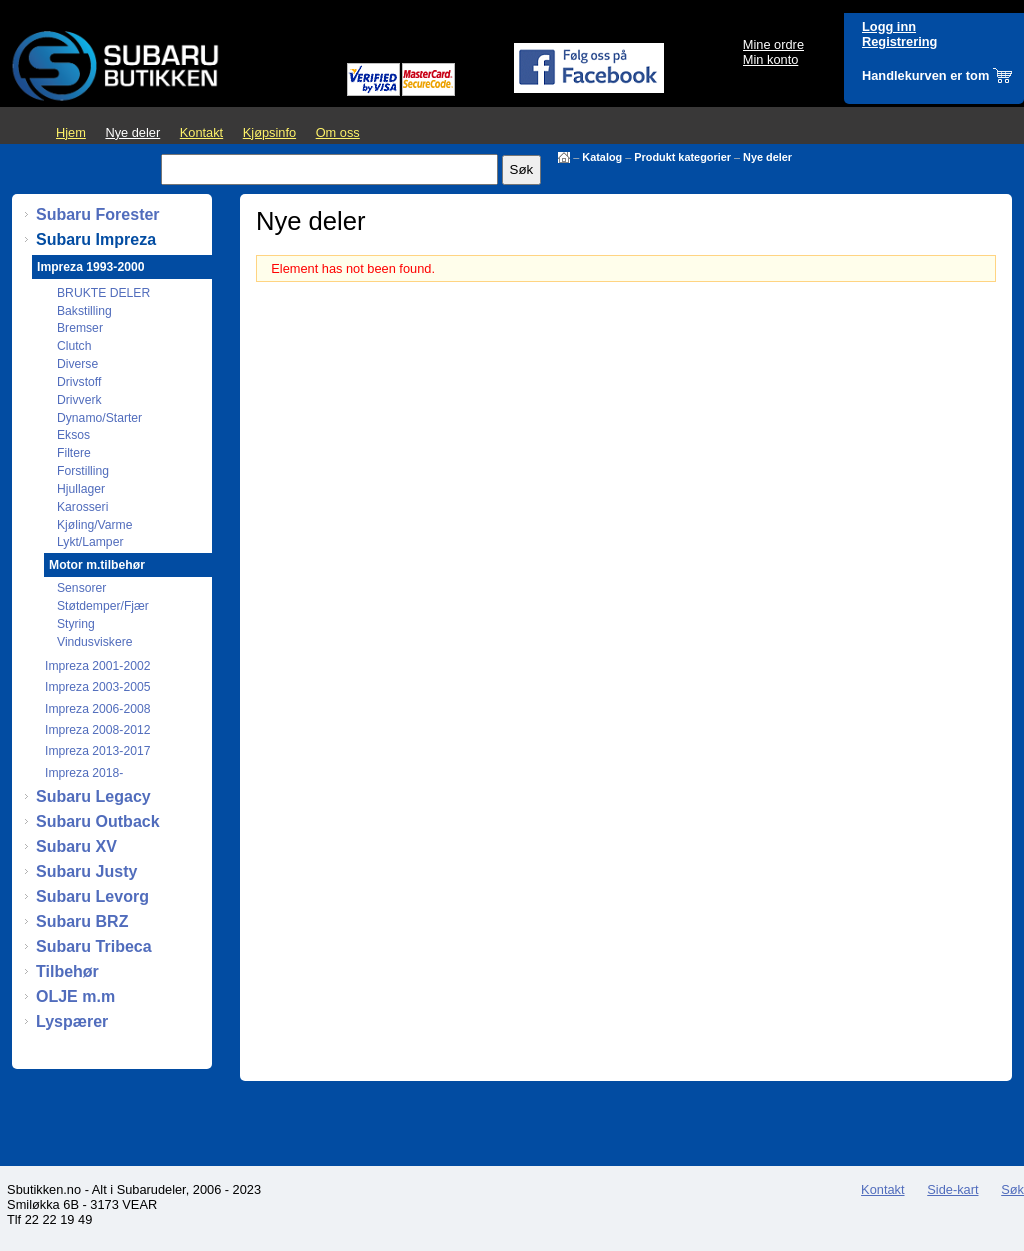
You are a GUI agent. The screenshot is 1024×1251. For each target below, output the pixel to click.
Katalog (602, 157)
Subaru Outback (98, 821)
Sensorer (81, 588)
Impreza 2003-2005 (97, 687)
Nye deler (132, 132)
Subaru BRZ (82, 921)
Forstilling (83, 471)
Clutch (74, 346)
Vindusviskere (94, 642)
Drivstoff (79, 382)
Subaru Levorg (92, 896)
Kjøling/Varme (94, 525)
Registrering (899, 41)
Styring (76, 624)
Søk (1012, 1189)
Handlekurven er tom (925, 75)
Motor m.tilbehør (97, 565)
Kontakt (201, 132)
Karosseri (82, 507)
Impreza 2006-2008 (97, 709)
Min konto (770, 59)
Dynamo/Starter (99, 418)
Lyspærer (72, 1021)
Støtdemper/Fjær (103, 606)
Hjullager (81, 489)
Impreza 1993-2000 (90, 267)
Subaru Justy (86, 871)
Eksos (73, 435)
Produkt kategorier (682, 157)
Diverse (77, 364)
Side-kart (952, 1189)
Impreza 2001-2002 (97, 666)
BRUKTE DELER (103, 293)
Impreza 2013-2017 (97, 751)
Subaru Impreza (96, 239)
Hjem (71, 132)
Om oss (338, 132)
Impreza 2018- (84, 773)
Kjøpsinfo (269, 132)
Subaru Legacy (93, 796)
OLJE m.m (75, 996)
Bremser (80, 328)
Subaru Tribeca (94, 946)
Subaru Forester (98, 214)
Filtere (74, 453)
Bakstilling (84, 311)
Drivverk (79, 400)
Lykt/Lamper (90, 542)
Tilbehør (67, 971)
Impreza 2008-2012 (97, 730)
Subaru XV (76, 846)
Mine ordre (773, 44)
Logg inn (889, 26)
